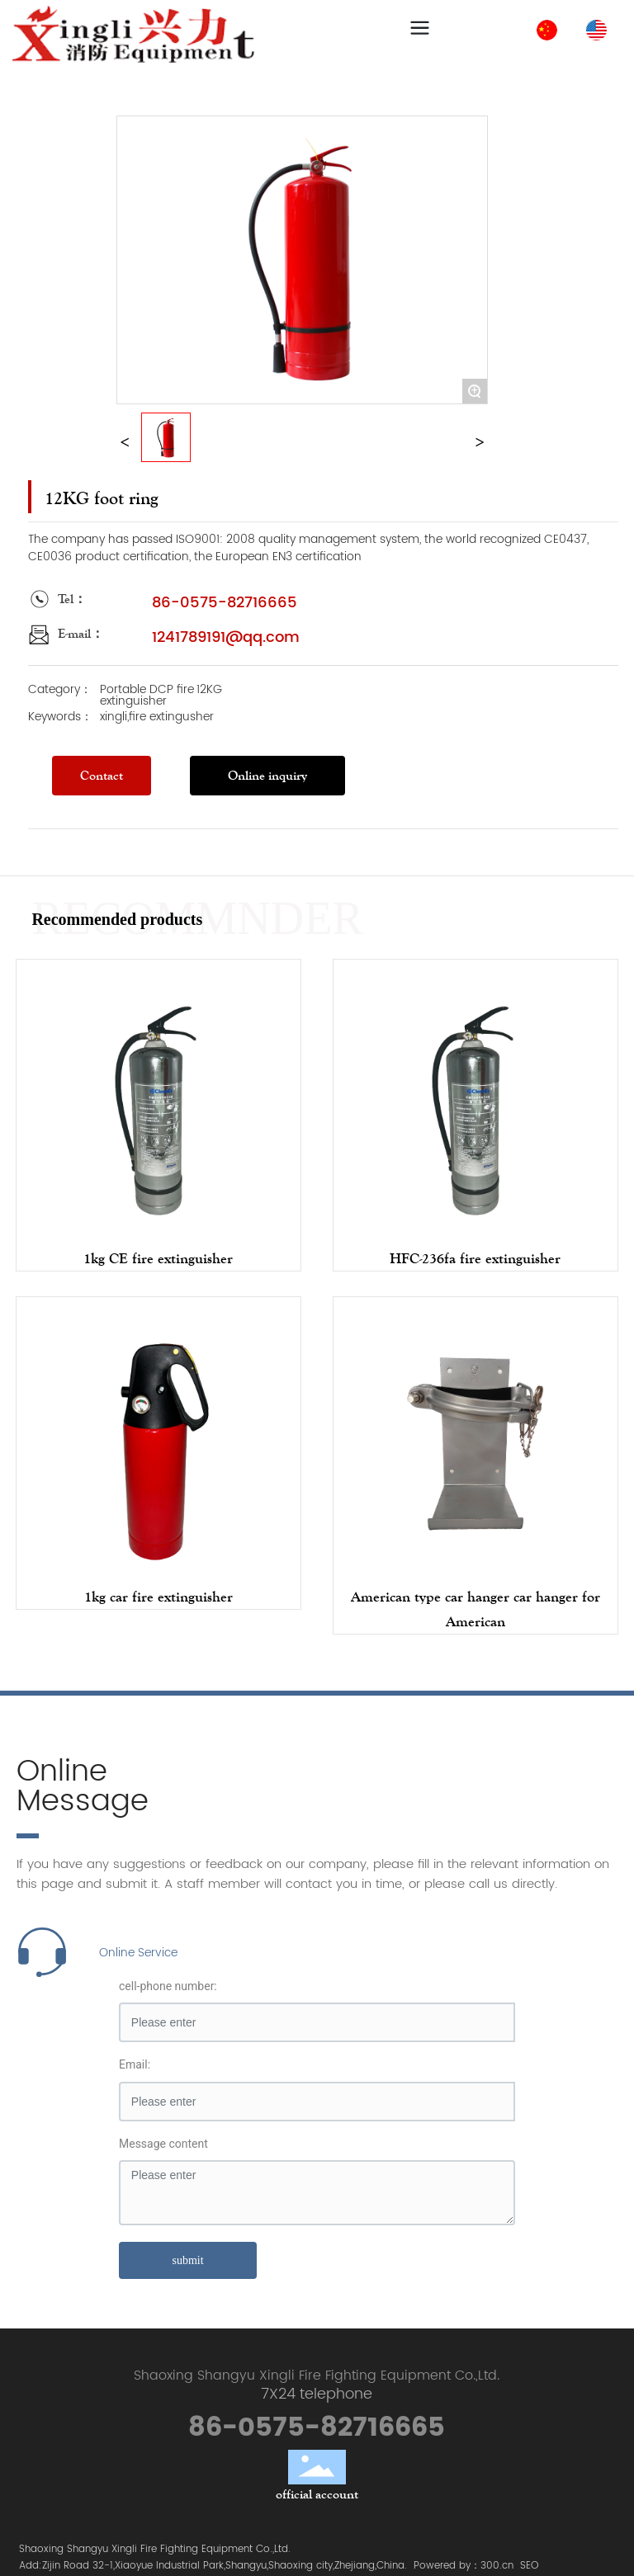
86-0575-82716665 (224, 603)
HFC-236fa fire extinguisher (475, 1258)
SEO (529, 2566)
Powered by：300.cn (463, 2566)
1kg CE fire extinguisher (158, 1258)
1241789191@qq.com (226, 637)
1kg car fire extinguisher (158, 1597)
